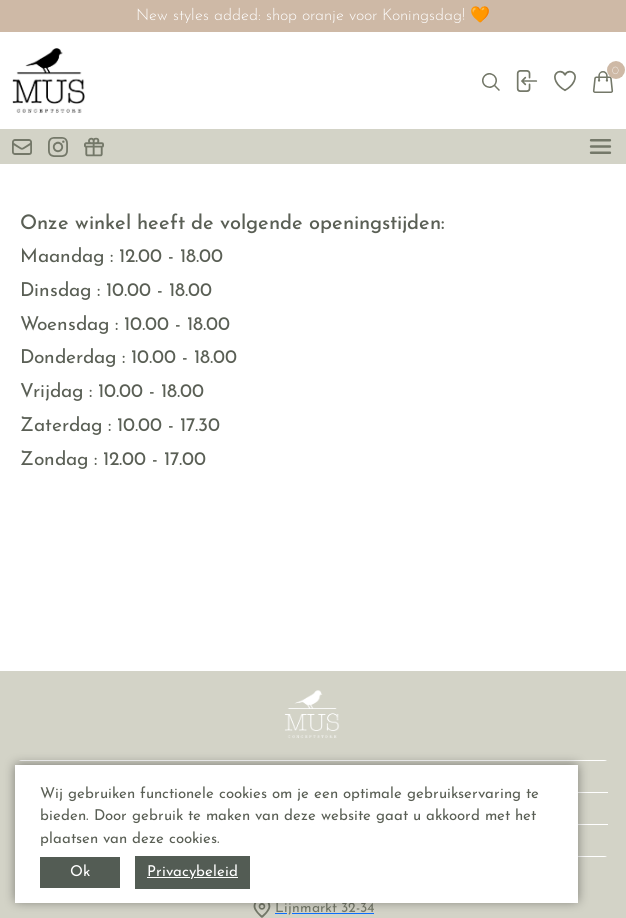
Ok (80, 872)
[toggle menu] (600, 146)
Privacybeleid (192, 872)
